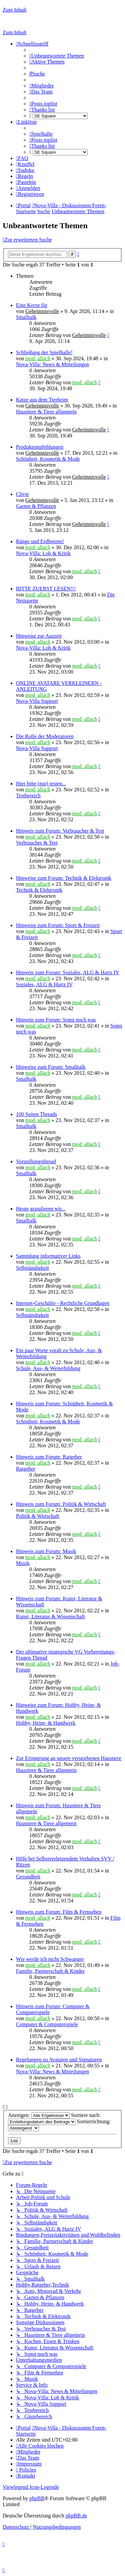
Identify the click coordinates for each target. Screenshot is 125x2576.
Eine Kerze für (31, 305)
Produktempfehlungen (39, 447)
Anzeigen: (39, 2115)
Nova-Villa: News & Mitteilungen (52, 364)
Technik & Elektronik (39, 890)
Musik (23, 1563)
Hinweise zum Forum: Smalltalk (50, 1067)
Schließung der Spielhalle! (44, 352)
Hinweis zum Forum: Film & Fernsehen (58, 1912)
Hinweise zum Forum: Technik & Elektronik (63, 878)
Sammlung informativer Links (48, 1256)
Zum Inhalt (15, 10)
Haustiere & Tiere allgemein (46, 411)
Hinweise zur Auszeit (39, 636)
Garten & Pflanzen (36, 506)
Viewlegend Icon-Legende (31, 2487)
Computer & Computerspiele (47, 2024)
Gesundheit (28, 1876)
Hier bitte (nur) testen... (41, 783)
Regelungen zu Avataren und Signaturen (59, 2059)
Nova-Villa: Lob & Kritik (43, 553)
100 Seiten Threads (36, 1114)
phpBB (36, 2498)
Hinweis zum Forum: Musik (46, 1551)
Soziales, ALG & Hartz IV (44, 984)
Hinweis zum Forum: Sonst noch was (56, 1020)
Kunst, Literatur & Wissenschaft (50, 1616)
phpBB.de (76, 2515)
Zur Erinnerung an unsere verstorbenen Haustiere (68, 1758)
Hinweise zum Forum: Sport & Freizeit (58, 925)
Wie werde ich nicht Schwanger (50, 1959)
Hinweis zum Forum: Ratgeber (49, 1457)
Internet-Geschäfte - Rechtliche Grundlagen (62, 1303)
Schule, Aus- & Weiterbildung (48, 1368)
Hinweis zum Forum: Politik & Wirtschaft (61, 1504)
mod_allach (37, 358)
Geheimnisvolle (42, 311)
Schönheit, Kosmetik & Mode (48, 459)
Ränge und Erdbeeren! (40, 541)
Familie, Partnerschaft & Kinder (50, 1971)
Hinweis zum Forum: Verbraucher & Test (60, 831)
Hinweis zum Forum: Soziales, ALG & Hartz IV (67, 972)
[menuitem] (56, 56)
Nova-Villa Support (37, 701)
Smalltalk (26, 317)
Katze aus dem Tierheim (42, 399)
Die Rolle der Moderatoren (45, 736)
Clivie (22, 494)
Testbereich (28, 795)
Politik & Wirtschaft (37, 1516)
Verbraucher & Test (37, 843)
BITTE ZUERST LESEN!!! (46, 588)
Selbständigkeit (32, 1268)
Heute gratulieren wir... (40, 1208)
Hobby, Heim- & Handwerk (45, 1723)
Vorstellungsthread (36, 1161)
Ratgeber (25, 1469)
